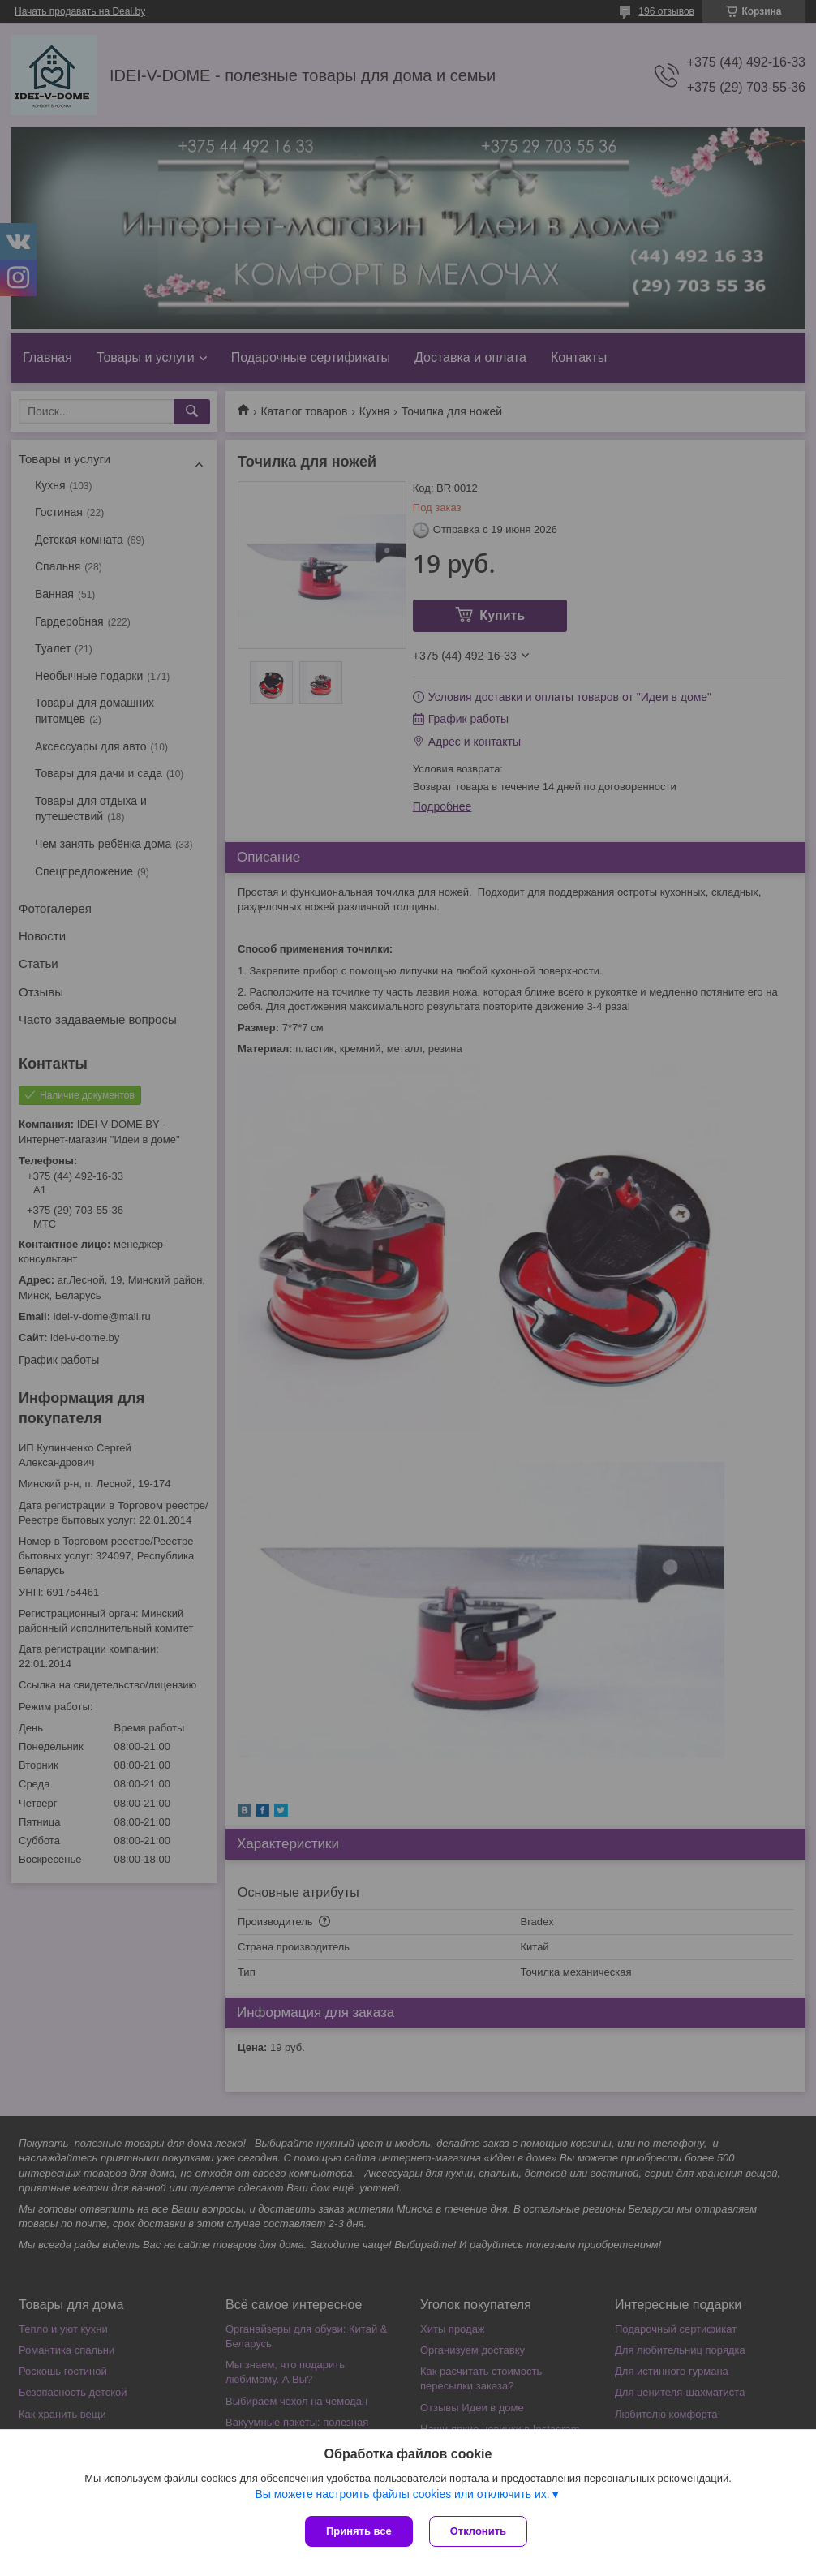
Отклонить (478, 2531)
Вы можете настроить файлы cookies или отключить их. (402, 2494)
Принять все (359, 2531)
